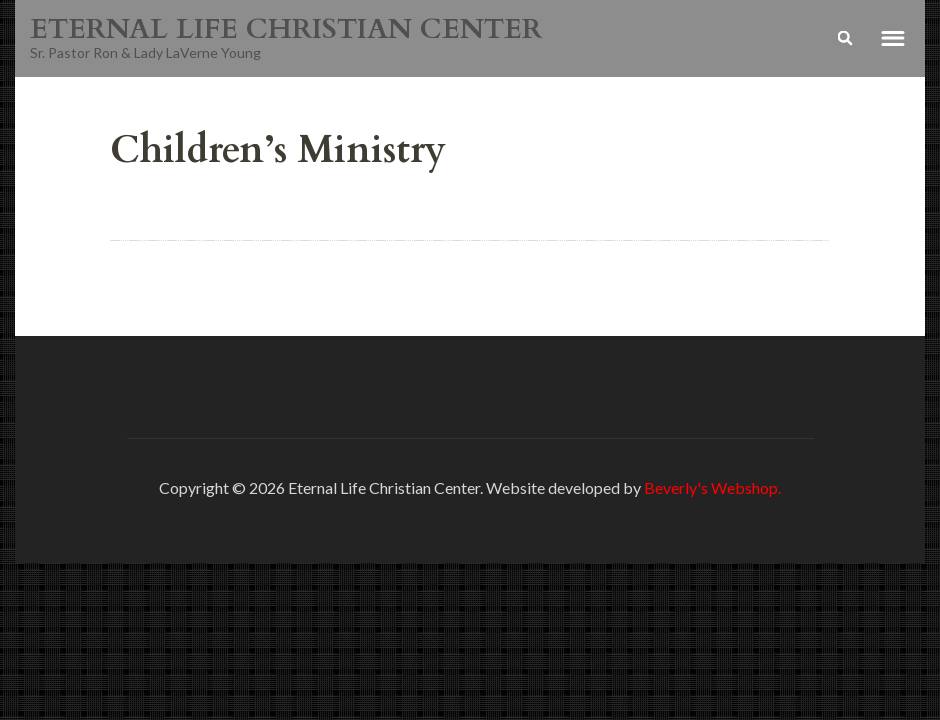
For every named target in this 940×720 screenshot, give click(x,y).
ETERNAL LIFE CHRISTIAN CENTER (286, 29)
